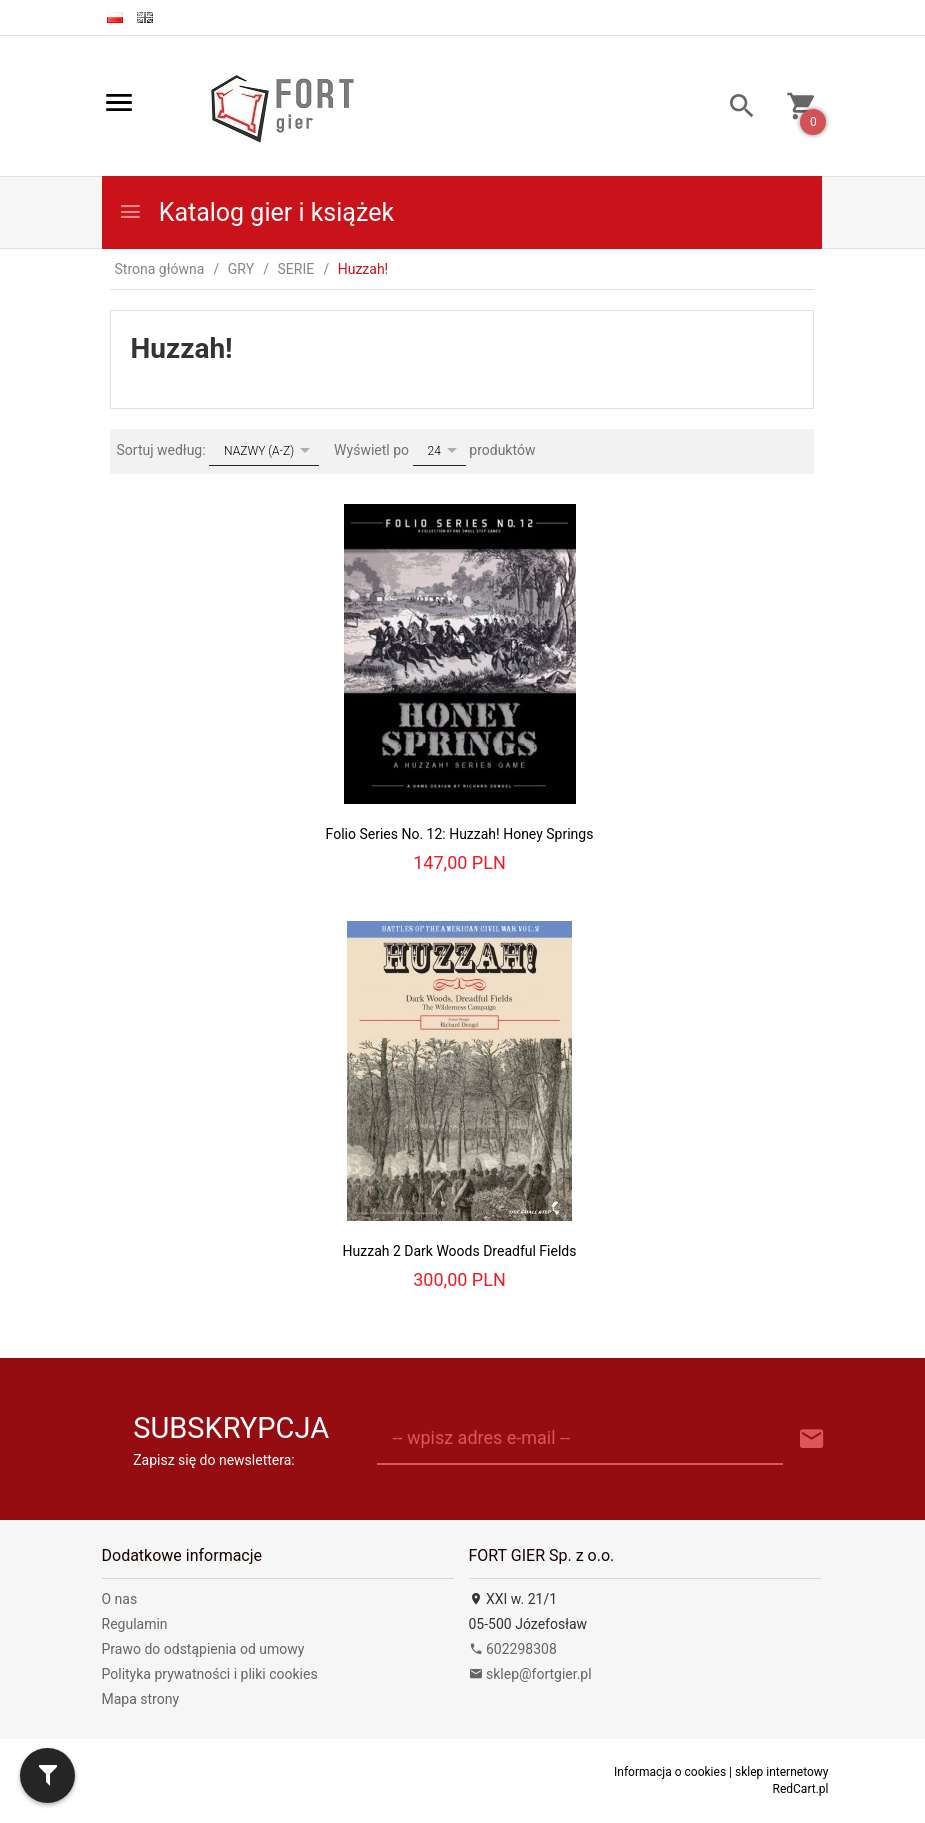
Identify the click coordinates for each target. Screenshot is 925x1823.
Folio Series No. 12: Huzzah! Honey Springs (460, 834)
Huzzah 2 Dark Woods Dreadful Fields (460, 1251)
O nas (120, 1599)
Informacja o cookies (670, 1772)
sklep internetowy (782, 1772)
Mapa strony (141, 1699)
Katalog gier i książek (256, 212)
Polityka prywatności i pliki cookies (210, 1674)
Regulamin (135, 1624)
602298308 (513, 1649)
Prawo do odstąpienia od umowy (203, 1649)
